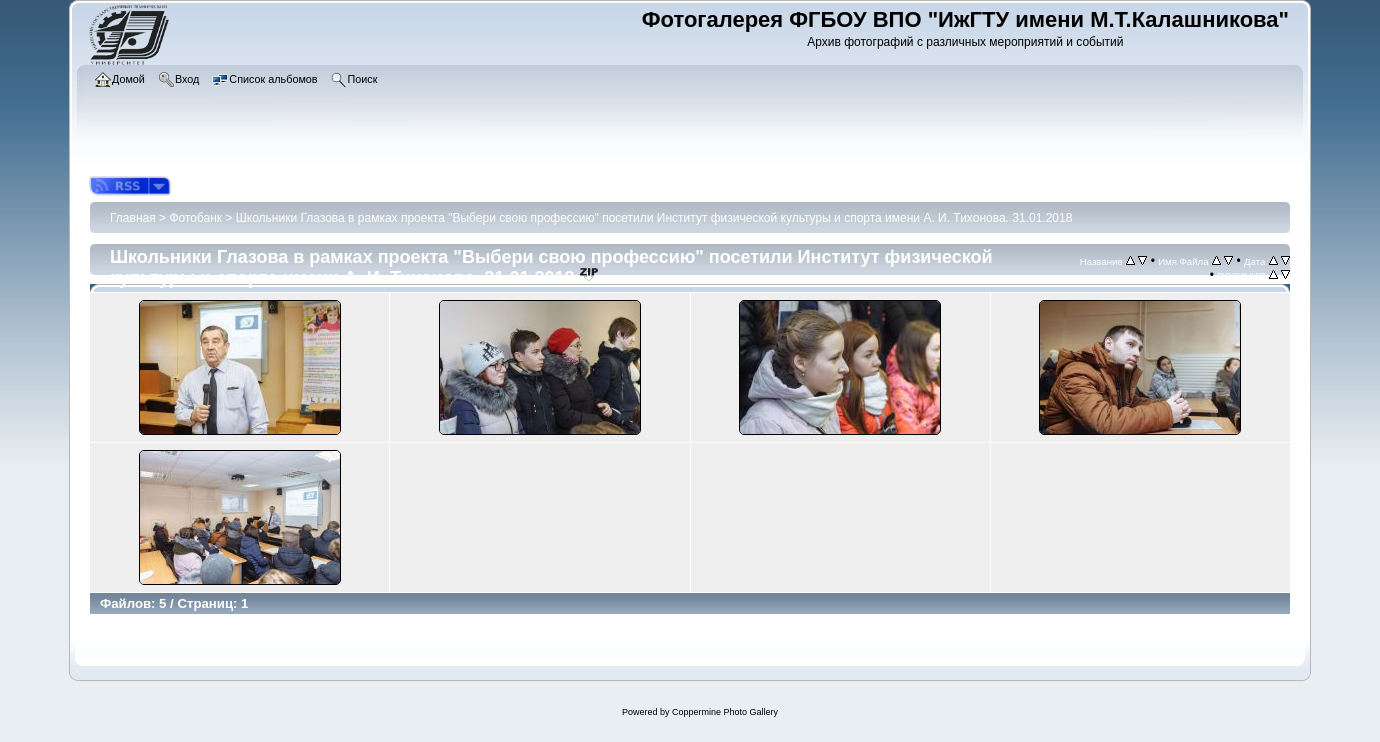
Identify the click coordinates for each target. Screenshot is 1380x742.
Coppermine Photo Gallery (725, 712)
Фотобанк (195, 218)
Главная (133, 218)
